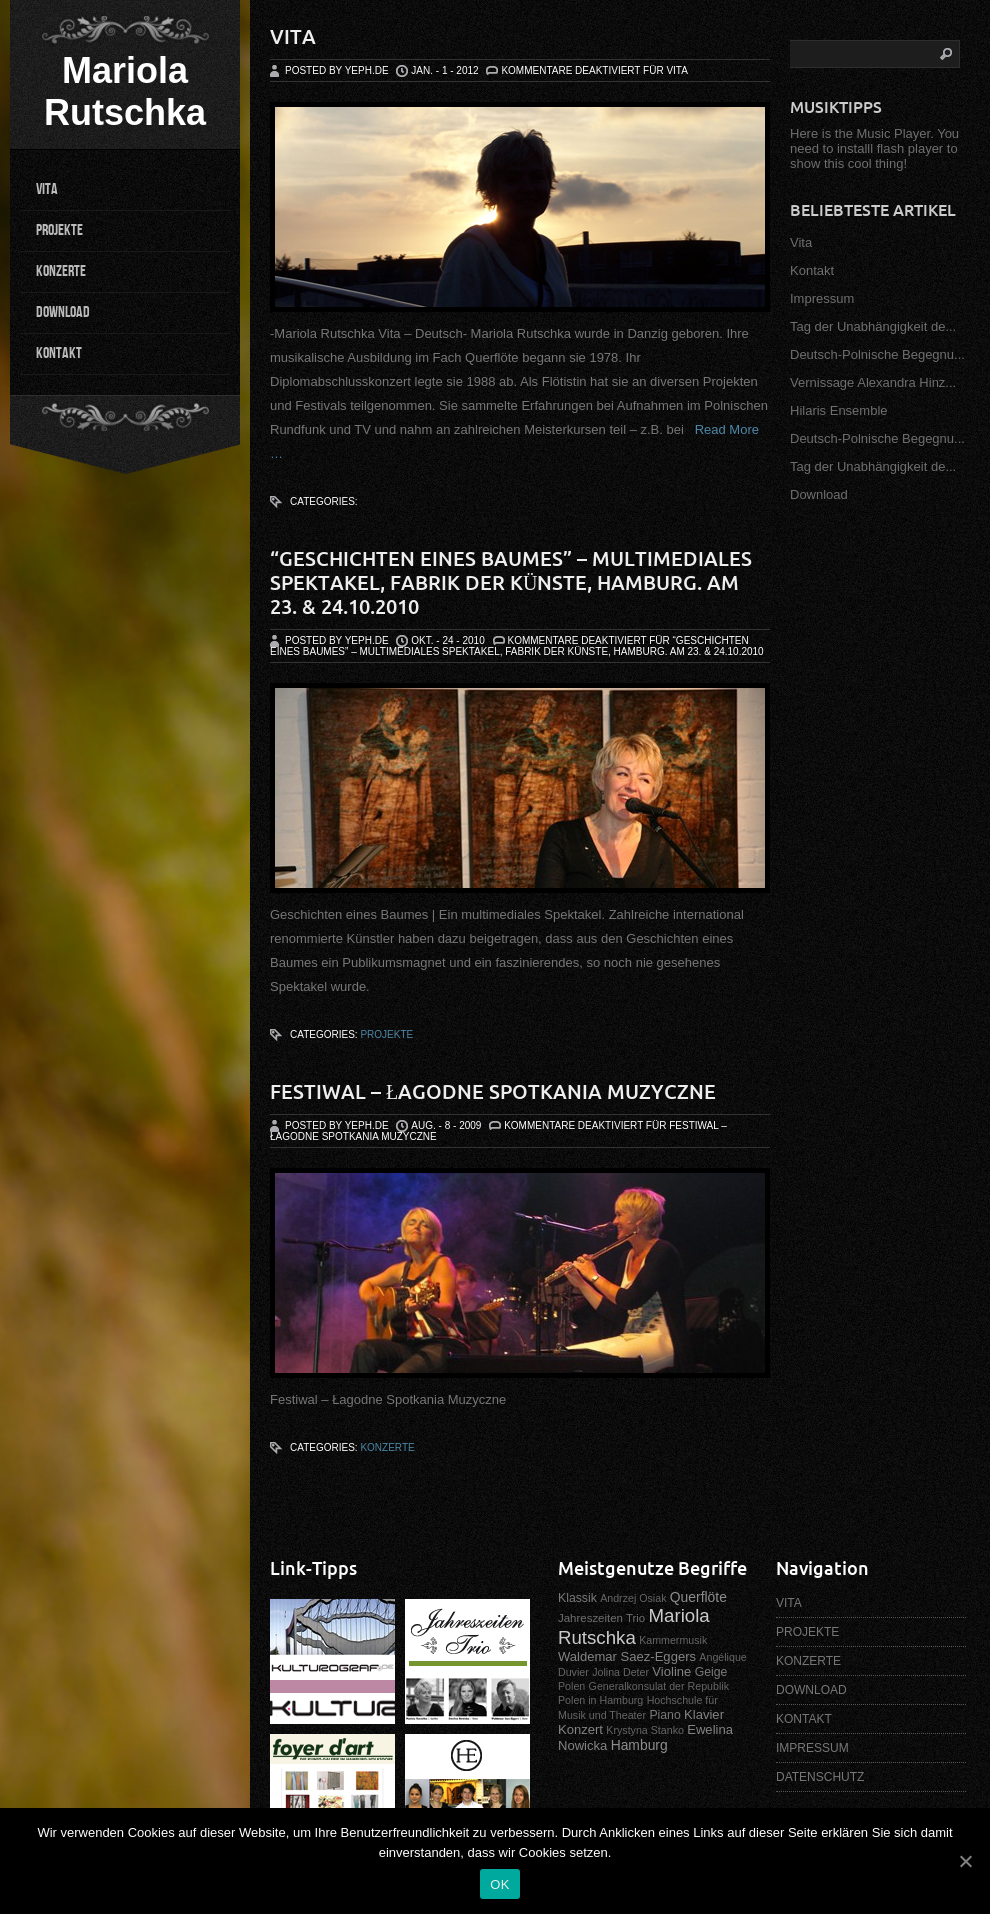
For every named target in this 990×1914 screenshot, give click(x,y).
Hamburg (639, 1745)
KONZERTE (61, 271)
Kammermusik (673, 1640)
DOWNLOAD (63, 312)
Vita (293, 36)
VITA (47, 189)
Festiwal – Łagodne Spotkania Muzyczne (493, 1091)
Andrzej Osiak (633, 1598)
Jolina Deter (620, 1672)
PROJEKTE (59, 230)
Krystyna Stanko (645, 1730)
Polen (571, 1686)
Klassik (577, 1598)
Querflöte (698, 1597)
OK (499, 1884)
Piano (664, 1715)
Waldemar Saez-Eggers (627, 1656)
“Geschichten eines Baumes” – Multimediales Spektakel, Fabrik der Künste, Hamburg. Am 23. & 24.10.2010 (511, 582)
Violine (671, 1671)
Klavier (704, 1714)
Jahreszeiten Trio (601, 1618)
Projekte (386, 1034)
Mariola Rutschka (125, 91)
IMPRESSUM (812, 1748)
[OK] (965, 1861)
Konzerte (387, 1447)
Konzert (580, 1729)
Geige (711, 1672)
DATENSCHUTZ (820, 1777)
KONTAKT (59, 353)
